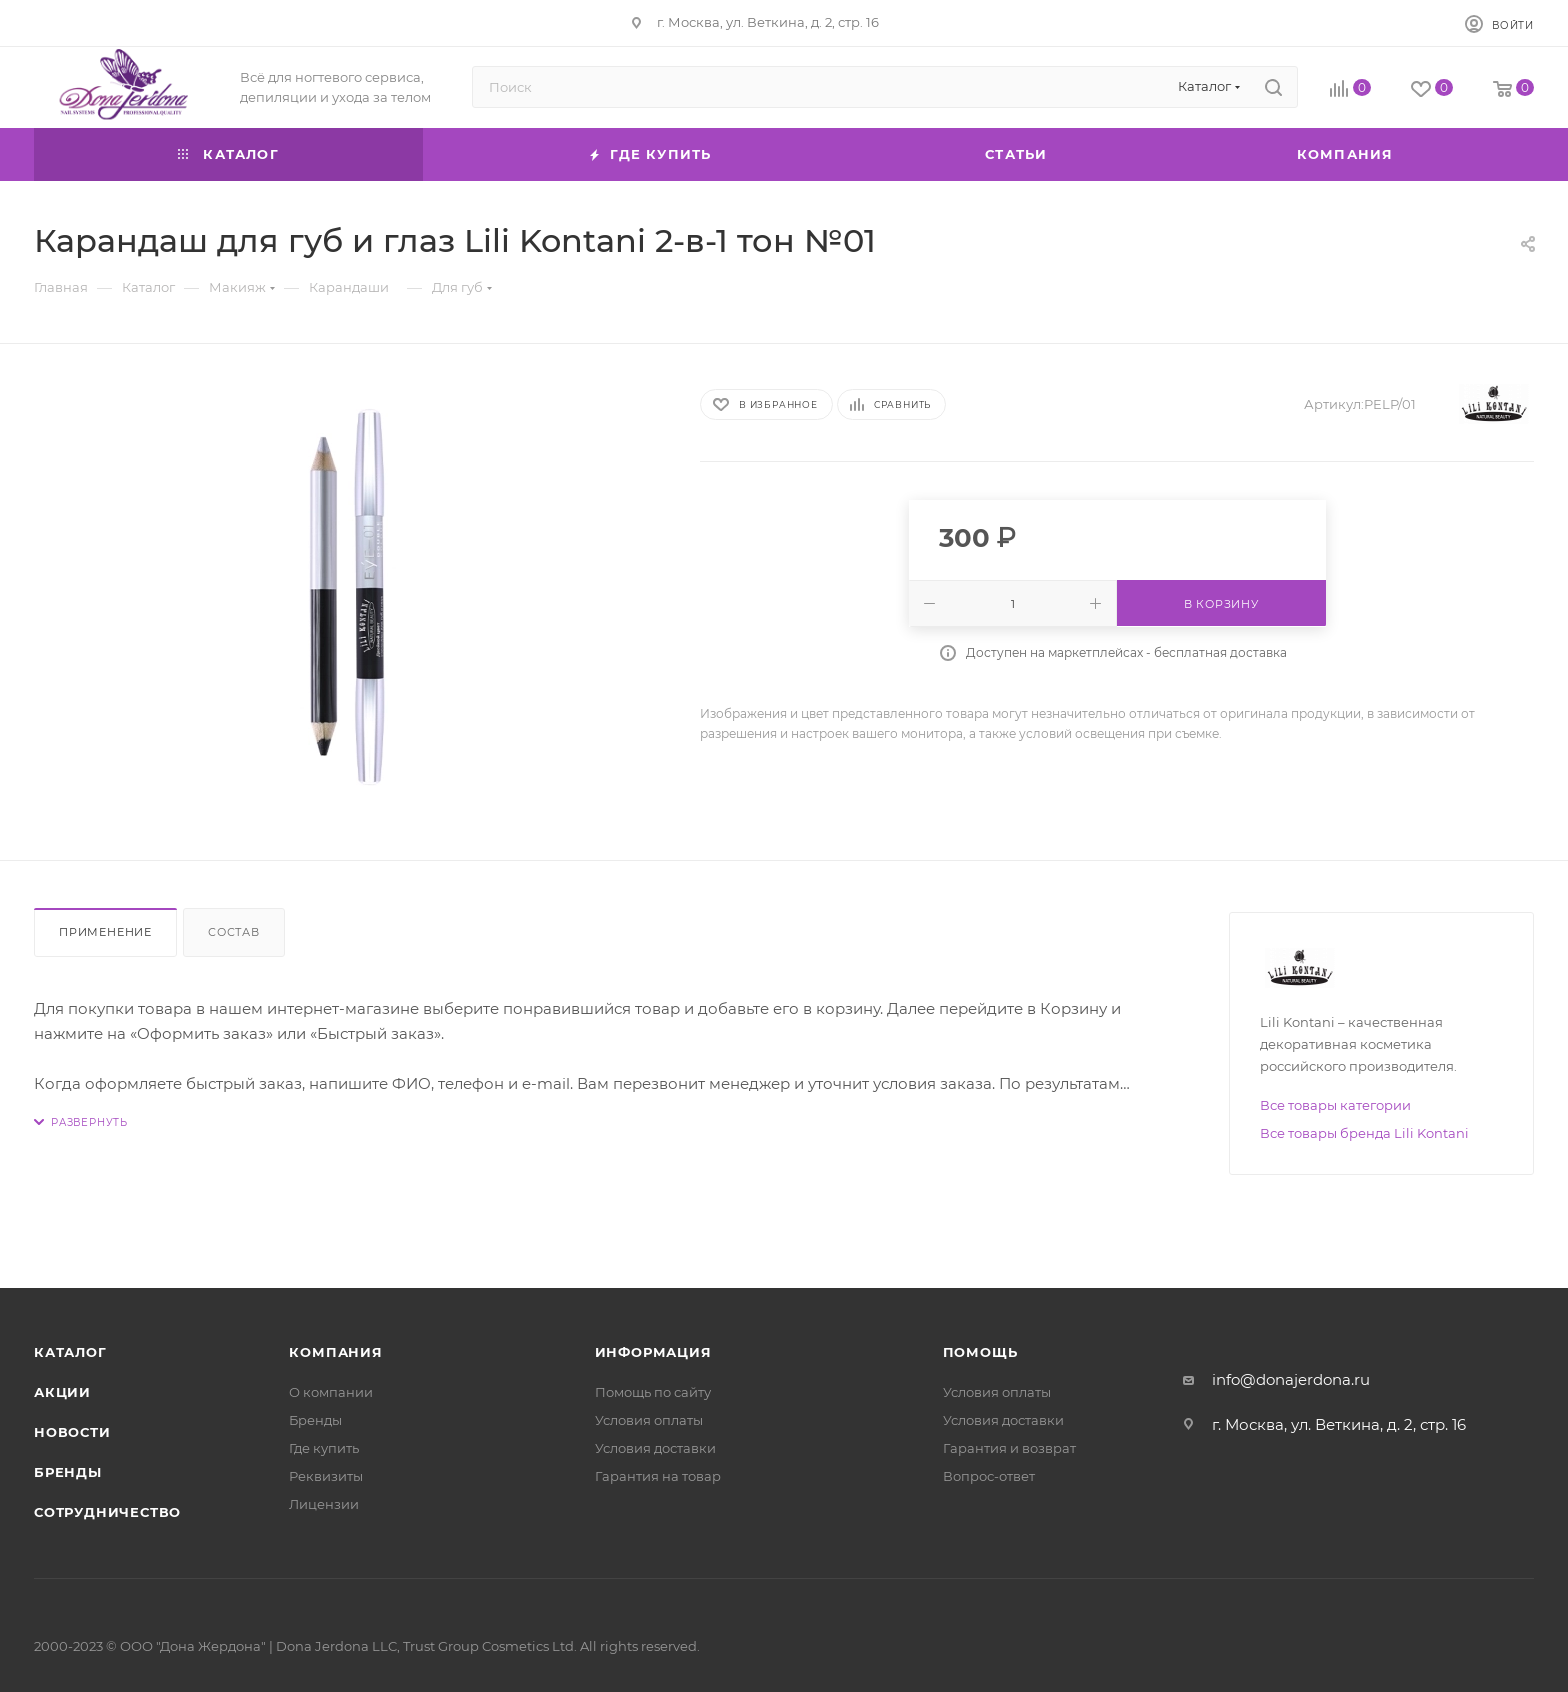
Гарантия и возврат (1009, 1448)
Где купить (324, 1448)
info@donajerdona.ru (1291, 1379)
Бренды (68, 1472)
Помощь (980, 1352)
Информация (653, 1352)
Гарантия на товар (658, 1476)
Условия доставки (655, 1448)
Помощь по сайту (653, 1392)
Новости (72, 1432)
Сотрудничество (107, 1512)
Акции (62, 1392)
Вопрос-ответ (989, 1476)
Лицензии (324, 1504)
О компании (331, 1392)
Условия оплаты (649, 1420)
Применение (105, 932)
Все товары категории (1335, 1105)
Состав (234, 932)
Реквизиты (326, 1476)
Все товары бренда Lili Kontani (1364, 1133)
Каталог (70, 1352)
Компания (335, 1352)
